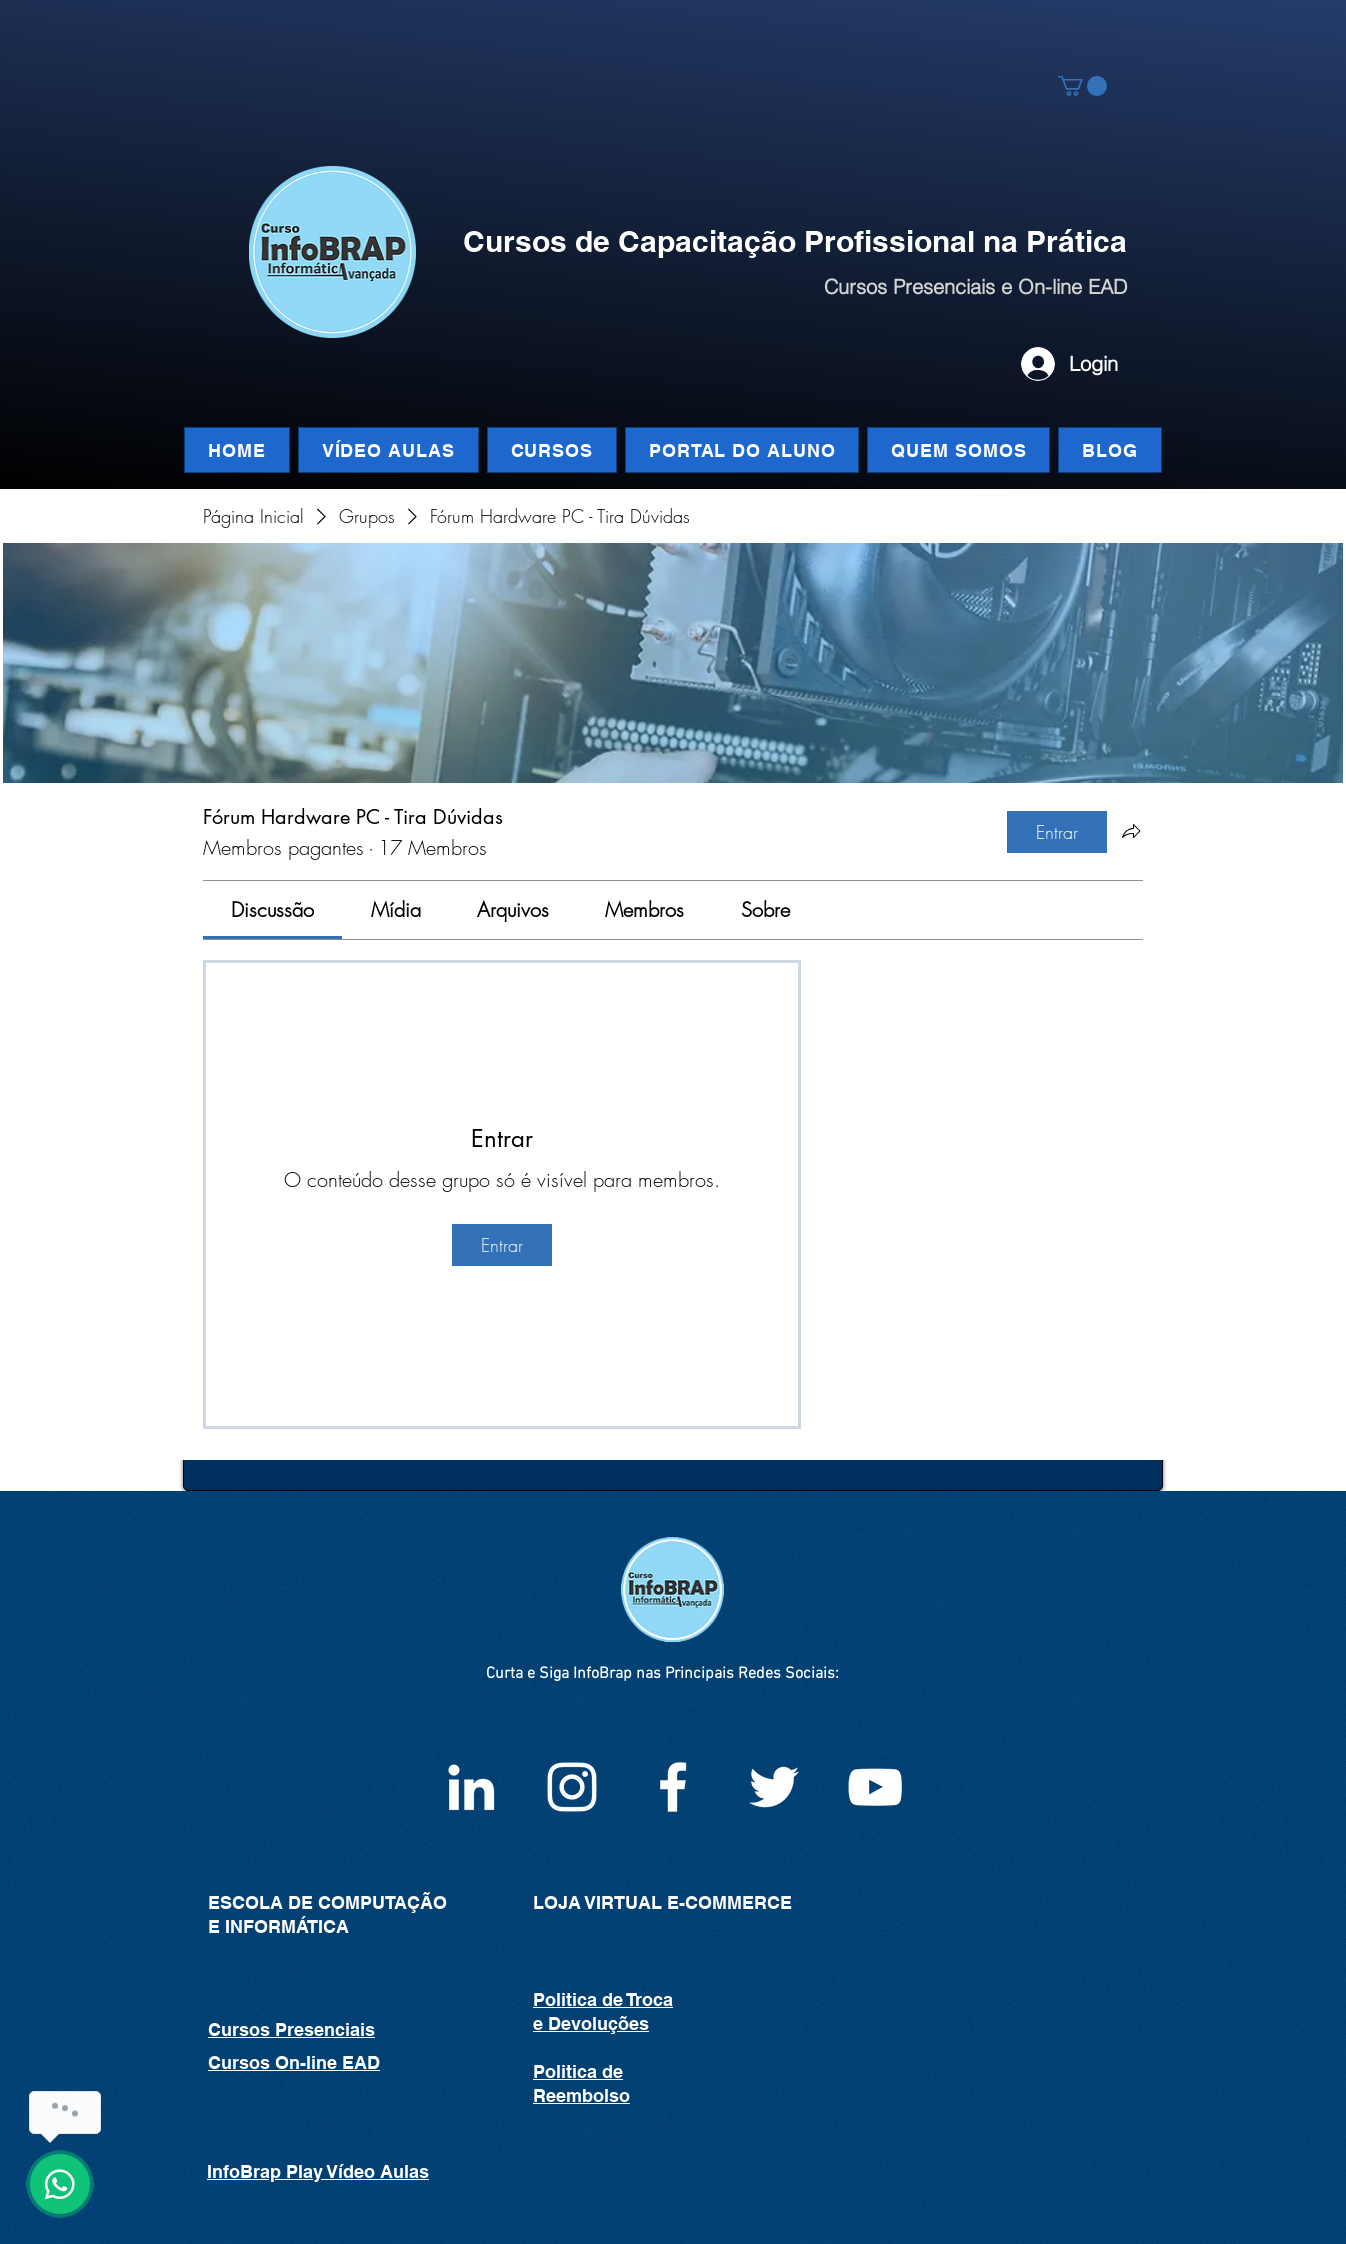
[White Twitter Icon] (774, 1787)
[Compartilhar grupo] (1131, 831)
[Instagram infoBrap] (572, 1787)
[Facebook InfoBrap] (673, 1787)
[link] (272, 909)
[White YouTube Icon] (875, 1787)
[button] (1082, 86)
